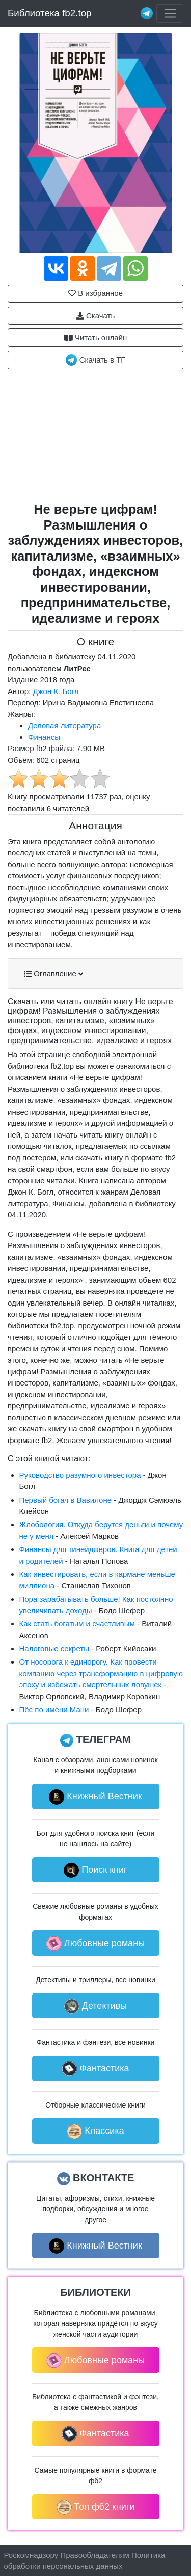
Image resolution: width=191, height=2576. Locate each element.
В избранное (95, 293)
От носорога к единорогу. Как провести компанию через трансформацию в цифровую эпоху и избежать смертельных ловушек (101, 1673)
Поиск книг (95, 1870)
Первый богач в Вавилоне (65, 1499)
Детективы (95, 2006)
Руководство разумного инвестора (80, 1475)
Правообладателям (94, 2555)
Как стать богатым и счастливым (77, 1623)
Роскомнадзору (31, 2555)
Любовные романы (95, 1943)
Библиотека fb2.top (50, 13)
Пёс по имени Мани (54, 1709)
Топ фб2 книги (96, 2507)
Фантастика (95, 2068)
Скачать (95, 315)
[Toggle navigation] (169, 13)
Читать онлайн (95, 337)
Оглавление (53, 973)
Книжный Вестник (95, 1797)
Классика (95, 2131)
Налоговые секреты (54, 1648)
